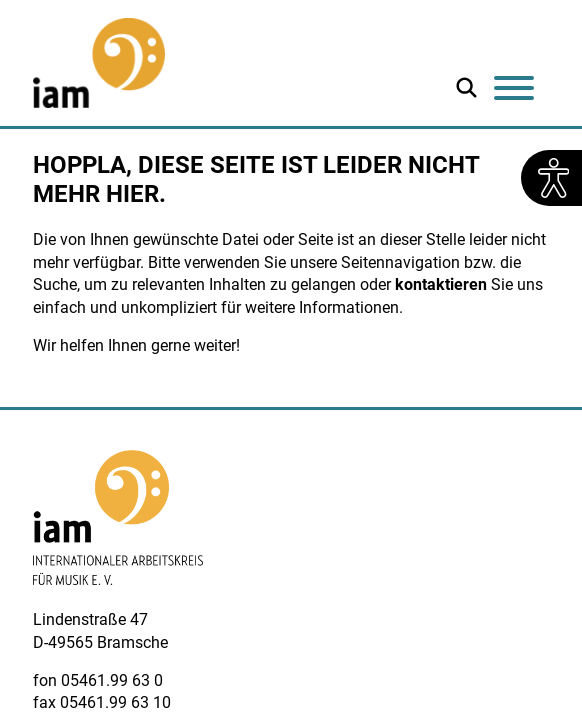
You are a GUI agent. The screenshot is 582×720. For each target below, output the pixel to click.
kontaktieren (441, 284)
